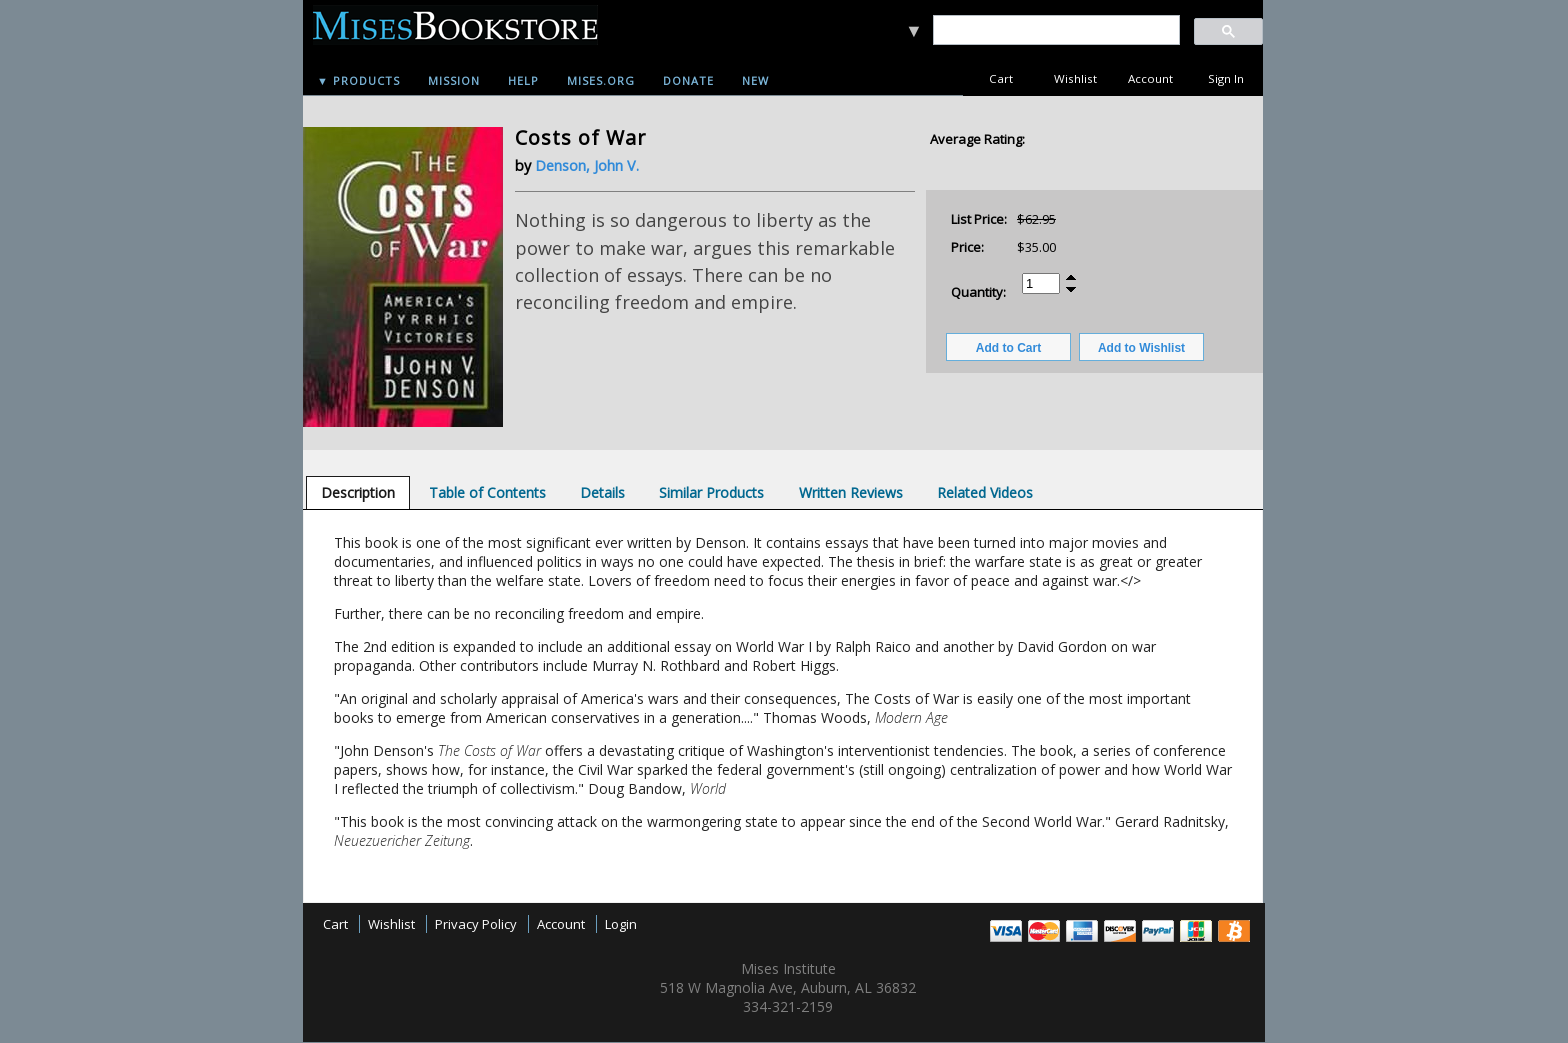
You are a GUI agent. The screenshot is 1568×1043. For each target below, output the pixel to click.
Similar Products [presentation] (711, 492)
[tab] (358, 492)
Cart (1001, 78)
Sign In (1226, 78)
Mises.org (601, 80)
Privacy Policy (476, 924)
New (755, 80)
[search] (1055, 30)
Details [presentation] (602, 492)
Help (523, 80)
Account (1150, 78)
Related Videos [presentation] (985, 492)
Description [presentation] (358, 492)
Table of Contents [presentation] (487, 492)
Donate (688, 80)
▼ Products (358, 80)
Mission (454, 80)
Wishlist (1075, 78)
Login (621, 924)
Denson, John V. (587, 165)
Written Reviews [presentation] (851, 492)
